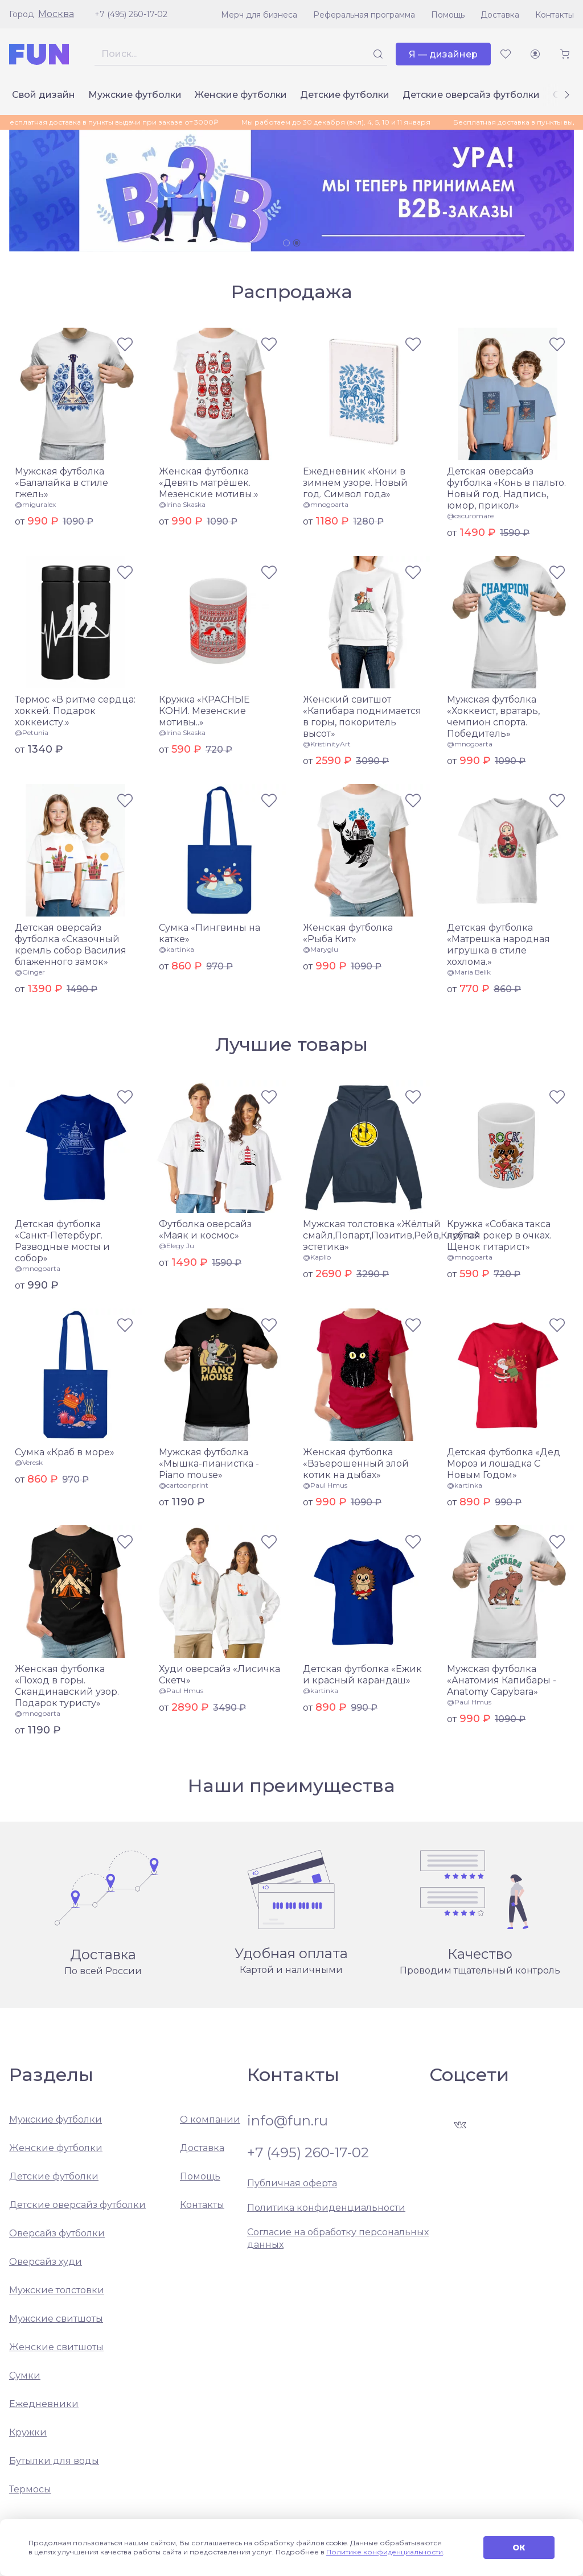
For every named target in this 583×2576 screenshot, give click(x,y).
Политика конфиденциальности (326, 2207)
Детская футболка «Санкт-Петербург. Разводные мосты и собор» (62, 1241)
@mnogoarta (325, 504)
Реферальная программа (364, 15)
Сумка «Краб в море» (64, 1452)
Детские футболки (344, 94)
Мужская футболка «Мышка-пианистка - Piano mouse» (209, 1463)
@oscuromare (470, 515)
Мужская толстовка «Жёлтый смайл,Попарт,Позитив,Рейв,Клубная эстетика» (392, 1235)
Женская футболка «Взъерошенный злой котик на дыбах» (356, 1463)
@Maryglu (320, 949)
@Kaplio (317, 1257)
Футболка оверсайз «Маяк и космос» (205, 1230)
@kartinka (176, 949)
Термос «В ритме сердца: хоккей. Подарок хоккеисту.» (75, 711)
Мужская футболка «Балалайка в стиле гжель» (61, 482)
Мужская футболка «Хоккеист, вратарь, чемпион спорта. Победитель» (493, 716)
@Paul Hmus (325, 1485)
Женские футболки (241, 94)
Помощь (448, 15)
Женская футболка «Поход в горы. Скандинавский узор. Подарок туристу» (67, 1685)
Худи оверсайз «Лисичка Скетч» (219, 1674)
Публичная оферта (292, 2183)
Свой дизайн (43, 94)
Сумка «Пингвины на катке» (209, 933)
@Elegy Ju (176, 1245)
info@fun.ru (287, 2120)
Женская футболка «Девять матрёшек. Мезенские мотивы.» (208, 482)
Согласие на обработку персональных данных (338, 2238)
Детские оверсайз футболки (471, 94)
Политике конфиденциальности (384, 2552)
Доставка (500, 15)
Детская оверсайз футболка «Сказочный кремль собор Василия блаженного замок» (70, 944)
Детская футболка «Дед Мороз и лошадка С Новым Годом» (503, 1463)
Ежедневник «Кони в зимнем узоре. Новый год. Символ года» (355, 482)
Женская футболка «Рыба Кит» (348, 933)
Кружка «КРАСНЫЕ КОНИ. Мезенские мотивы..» (204, 711)
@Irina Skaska (182, 504)
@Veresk (29, 1462)
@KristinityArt (327, 744)
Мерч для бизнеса (259, 15)
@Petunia (31, 732)
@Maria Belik (469, 972)
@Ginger (30, 972)
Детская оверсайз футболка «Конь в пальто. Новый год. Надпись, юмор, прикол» (506, 488)
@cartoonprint (183, 1485)
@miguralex (35, 504)
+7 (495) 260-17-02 (131, 14)
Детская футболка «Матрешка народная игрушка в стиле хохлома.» (498, 944)
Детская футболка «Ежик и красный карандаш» (362, 1674)
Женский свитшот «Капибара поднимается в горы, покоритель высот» (362, 716)
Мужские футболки (135, 94)
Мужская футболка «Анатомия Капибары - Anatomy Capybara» (501, 1680)
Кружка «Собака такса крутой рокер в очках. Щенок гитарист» (499, 1235)
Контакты (554, 15)
